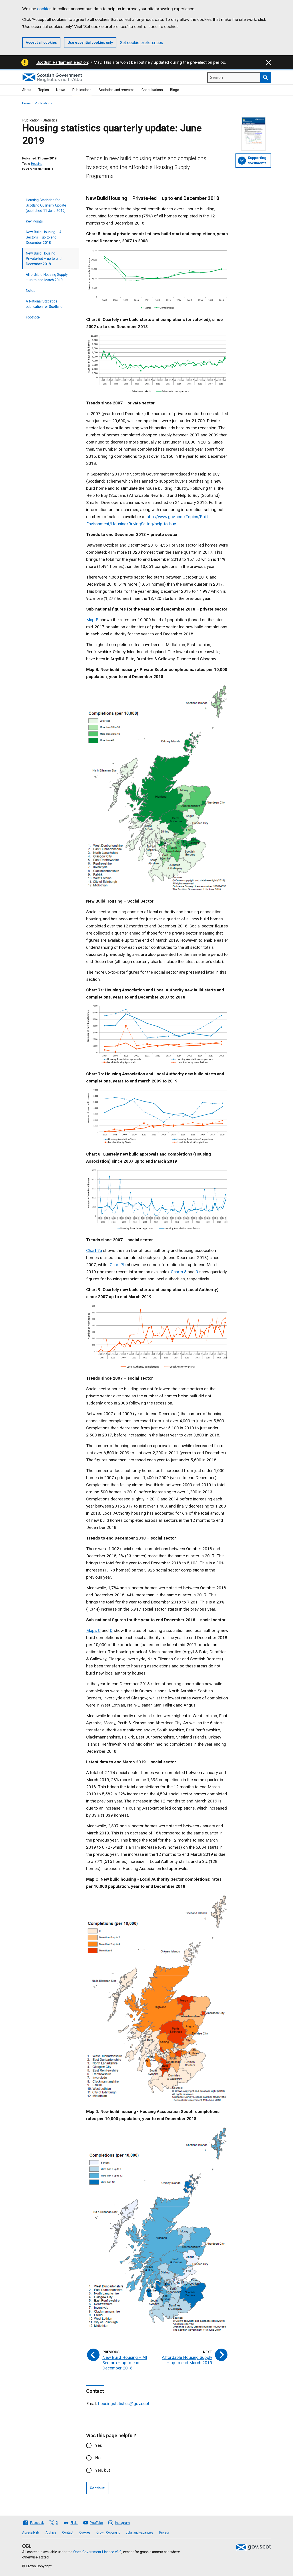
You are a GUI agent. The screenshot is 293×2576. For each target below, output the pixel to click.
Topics (43, 90)
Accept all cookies (41, 42)
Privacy (164, 2532)
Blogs (174, 90)
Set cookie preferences (141, 42)
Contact (67, 2532)
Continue (97, 2488)
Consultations (152, 90)
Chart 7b (118, 1264)
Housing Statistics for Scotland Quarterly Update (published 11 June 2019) (46, 205)
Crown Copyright (108, 2532)
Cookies (84, 2532)
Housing (36, 163)
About (26, 90)
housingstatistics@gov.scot (123, 2403)
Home (26, 103)
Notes (30, 290)
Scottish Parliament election (62, 62)
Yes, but (102, 2470)
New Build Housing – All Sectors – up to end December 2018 (44, 237)
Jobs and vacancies (139, 2532)
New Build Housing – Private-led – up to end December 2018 (44, 258)
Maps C (93, 1630)
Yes (98, 2445)
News (60, 90)
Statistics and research (116, 90)
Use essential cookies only (90, 42)
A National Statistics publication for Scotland (44, 304)
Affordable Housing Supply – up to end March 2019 (47, 277)
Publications (82, 90)
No (98, 2457)
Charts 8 (179, 1271)
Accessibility (31, 2532)
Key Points (34, 221)
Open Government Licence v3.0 (97, 2552)
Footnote (33, 317)
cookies (44, 8)
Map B (92, 619)
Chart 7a (94, 1250)
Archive (51, 2532)
